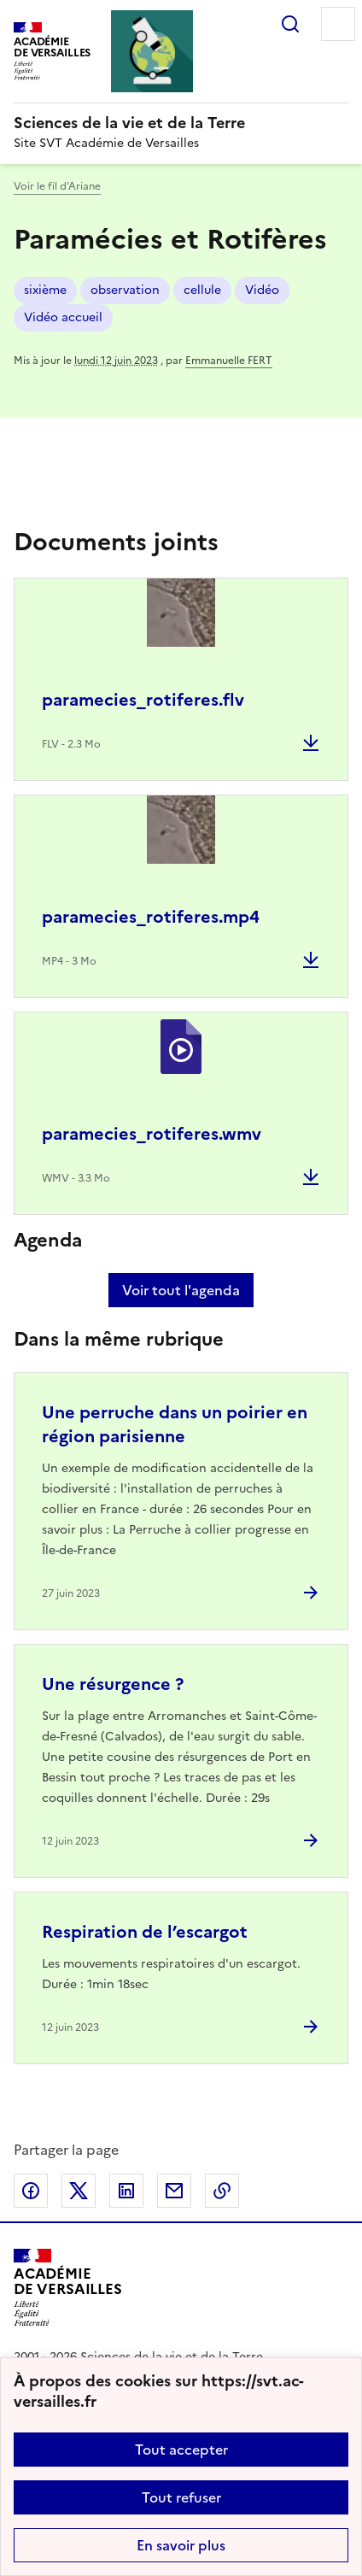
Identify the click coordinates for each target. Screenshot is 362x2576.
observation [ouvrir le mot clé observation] (125, 290)
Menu (338, 24)
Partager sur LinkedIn (126, 2191)
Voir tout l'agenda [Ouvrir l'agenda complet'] (181, 1290)
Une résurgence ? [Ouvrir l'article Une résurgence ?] (113, 1684)
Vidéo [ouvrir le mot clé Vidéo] (262, 290)
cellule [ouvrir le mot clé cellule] (202, 290)
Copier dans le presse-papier (222, 2191)
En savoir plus (181, 2545)
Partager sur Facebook (31, 2191)
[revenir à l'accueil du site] (181, 123)
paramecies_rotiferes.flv (143, 700)
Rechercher (290, 24)
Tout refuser (181, 2497)
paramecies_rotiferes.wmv (151, 1134)
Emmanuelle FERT (228, 360)
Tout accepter (181, 2449)
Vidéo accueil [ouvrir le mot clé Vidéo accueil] (63, 317)
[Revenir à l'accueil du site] (68, 2288)
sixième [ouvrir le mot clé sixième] (45, 290)
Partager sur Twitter (78, 2191)
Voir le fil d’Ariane (57, 186)
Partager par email (174, 2191)
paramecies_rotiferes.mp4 (151, 917)
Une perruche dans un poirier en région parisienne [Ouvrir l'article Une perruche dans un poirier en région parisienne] (174, 1424)
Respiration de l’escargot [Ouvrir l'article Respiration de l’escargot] (145, 1932)
